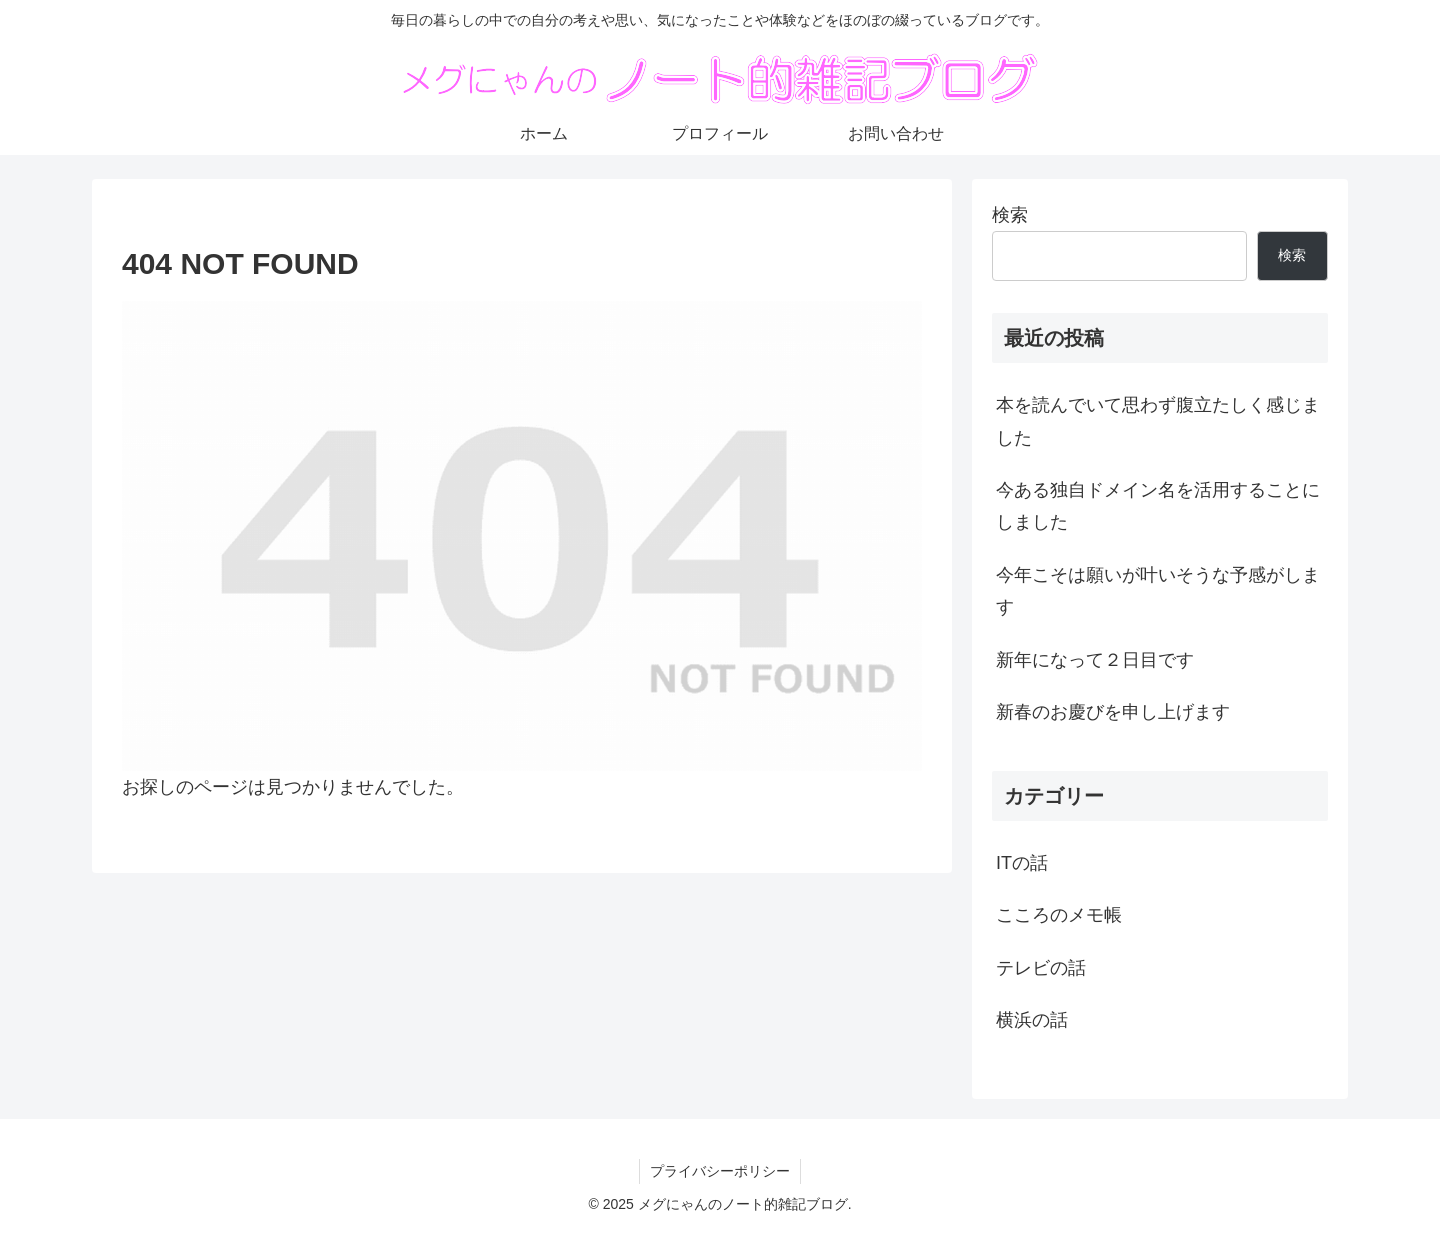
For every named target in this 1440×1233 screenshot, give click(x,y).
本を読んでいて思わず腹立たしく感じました (1158, 421)
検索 (1010, 215)
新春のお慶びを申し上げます (1113, 712)
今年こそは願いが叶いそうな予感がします (1158, 591)
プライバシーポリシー (720, 1171)
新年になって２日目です (1095, 660)
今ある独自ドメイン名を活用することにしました (1158, 506)
